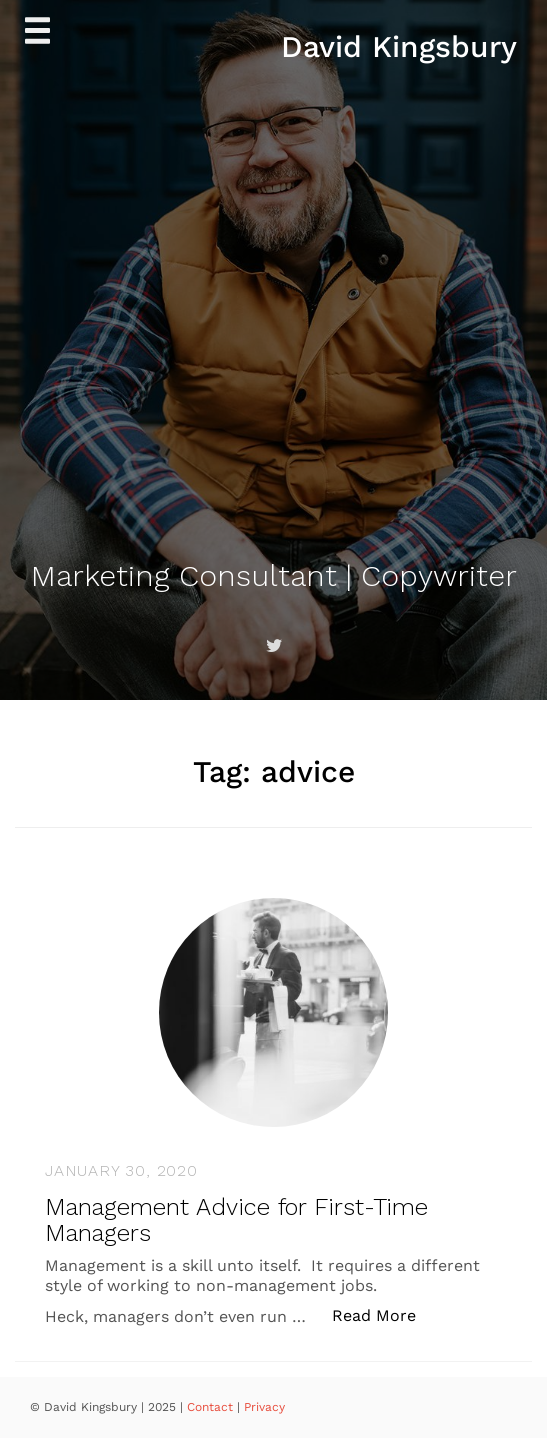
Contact (212, 1407)
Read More (384, 1314)
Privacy (264, 1407)
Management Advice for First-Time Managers (236, 1220)
